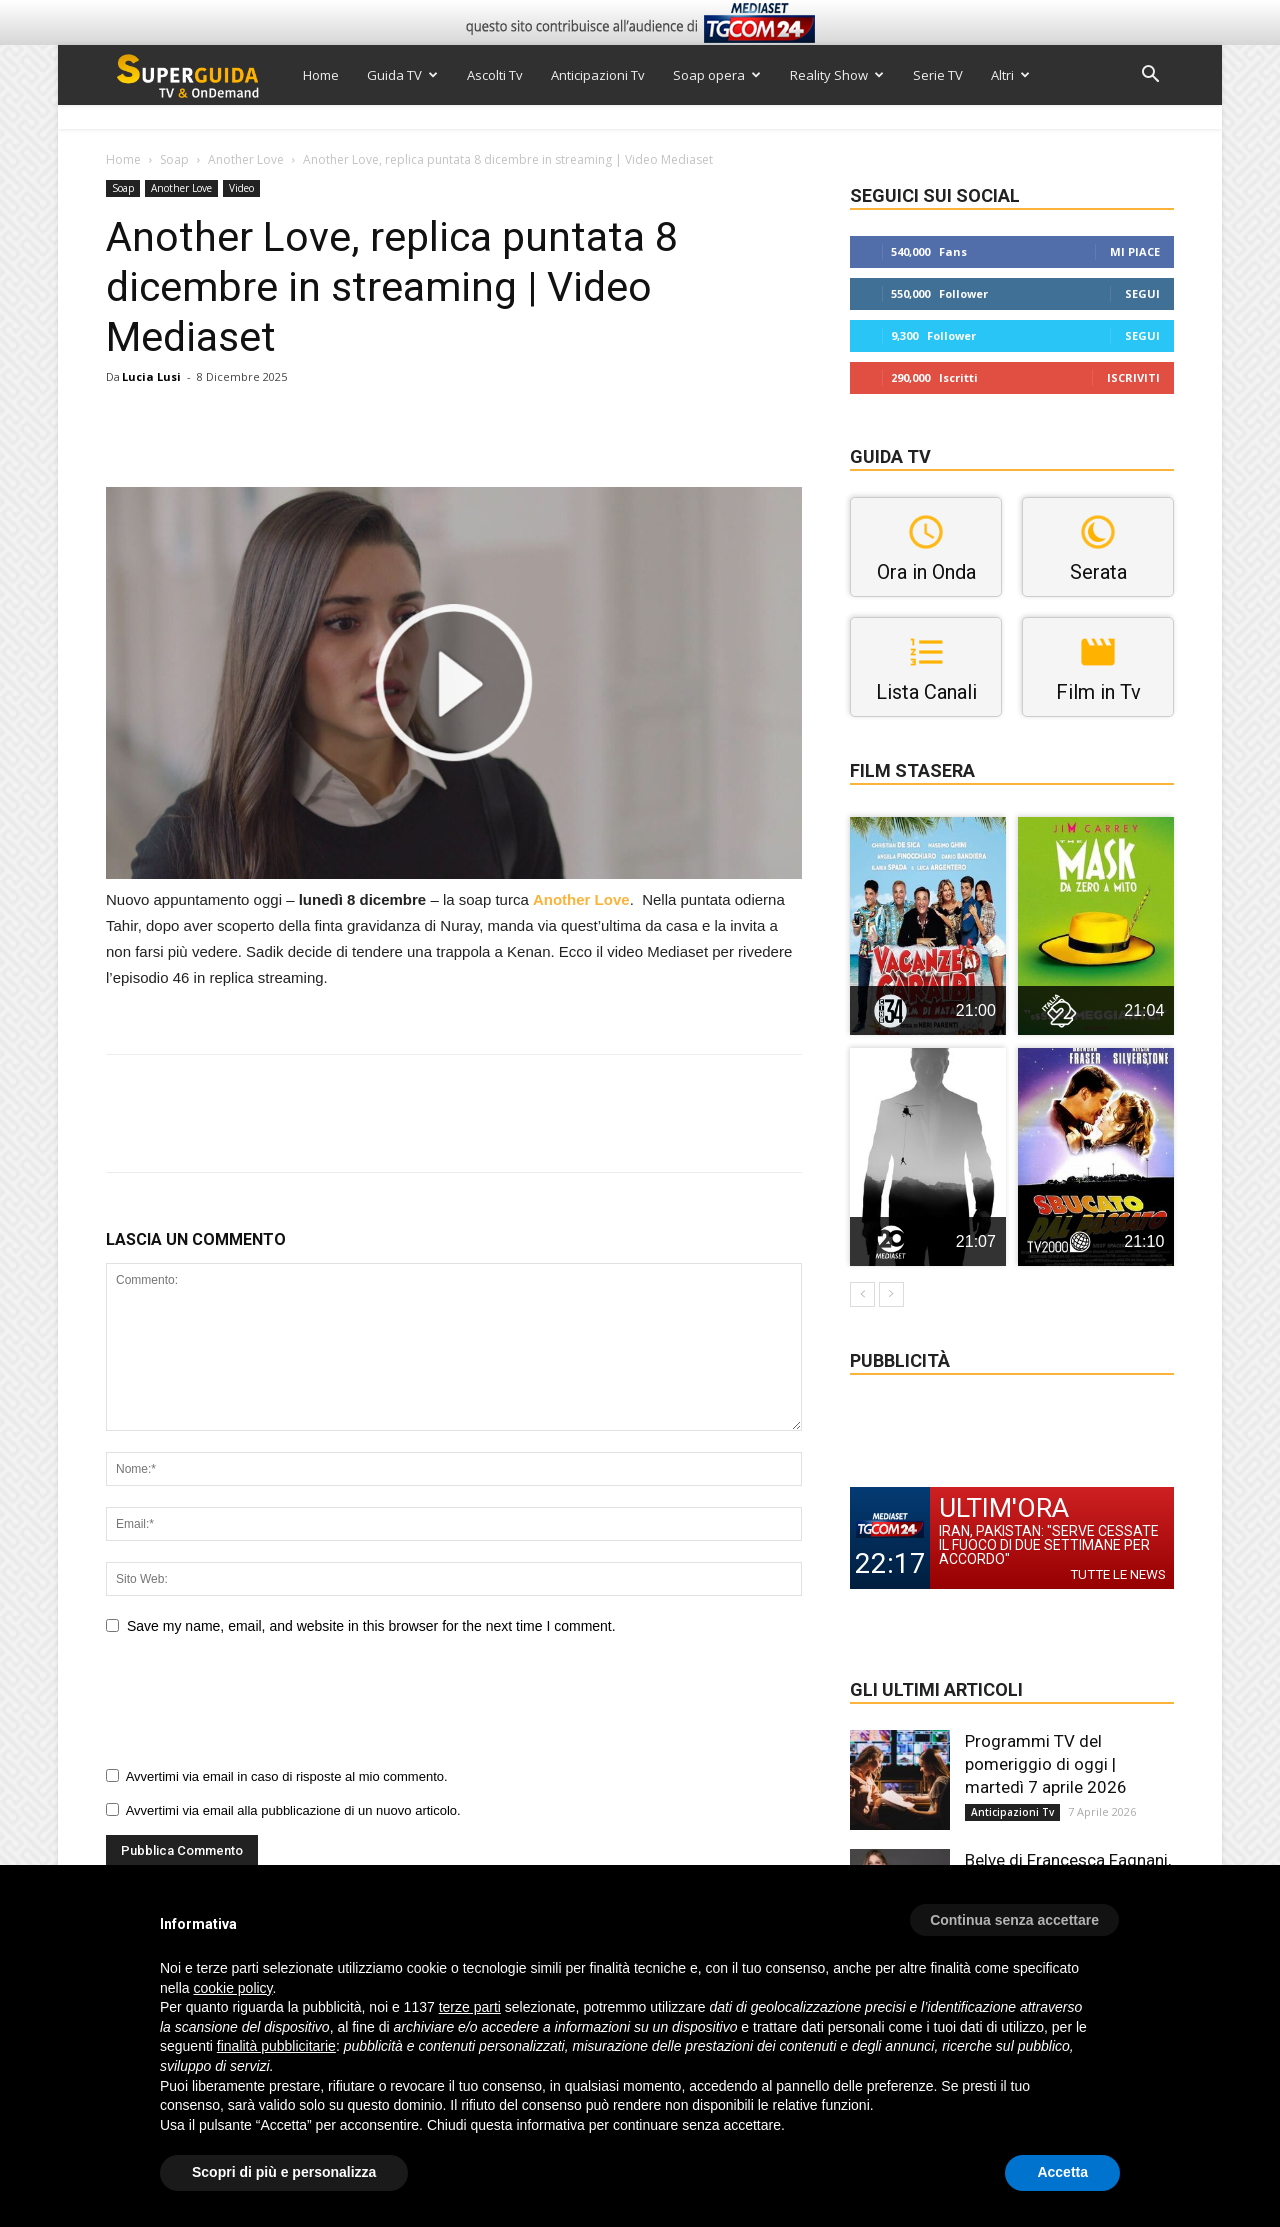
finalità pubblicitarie (276, 2046)
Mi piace (1135, 251)
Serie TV (938, 75)
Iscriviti (1133, 377)
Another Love (246, 159)
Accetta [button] (1062, 2172)
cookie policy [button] (232, 1988)
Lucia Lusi (151, 376)
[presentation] (258, 1708)
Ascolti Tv (495, 75)
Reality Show (837, 75)
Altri (1010, 75)
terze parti (470, 2007)
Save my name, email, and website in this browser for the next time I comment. (371, 1626)
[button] (1150, 76)
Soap (174, 159)
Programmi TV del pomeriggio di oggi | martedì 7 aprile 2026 (1046, 1764)
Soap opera (717, 75)
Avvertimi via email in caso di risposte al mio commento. (287, 1776)
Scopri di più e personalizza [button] (284, 2172)
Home (321, 75)
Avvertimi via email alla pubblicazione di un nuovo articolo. (293, 1810)
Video (241, 188)
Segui (1142, 293)
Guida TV (402, 75)
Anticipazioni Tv (598, 75)
